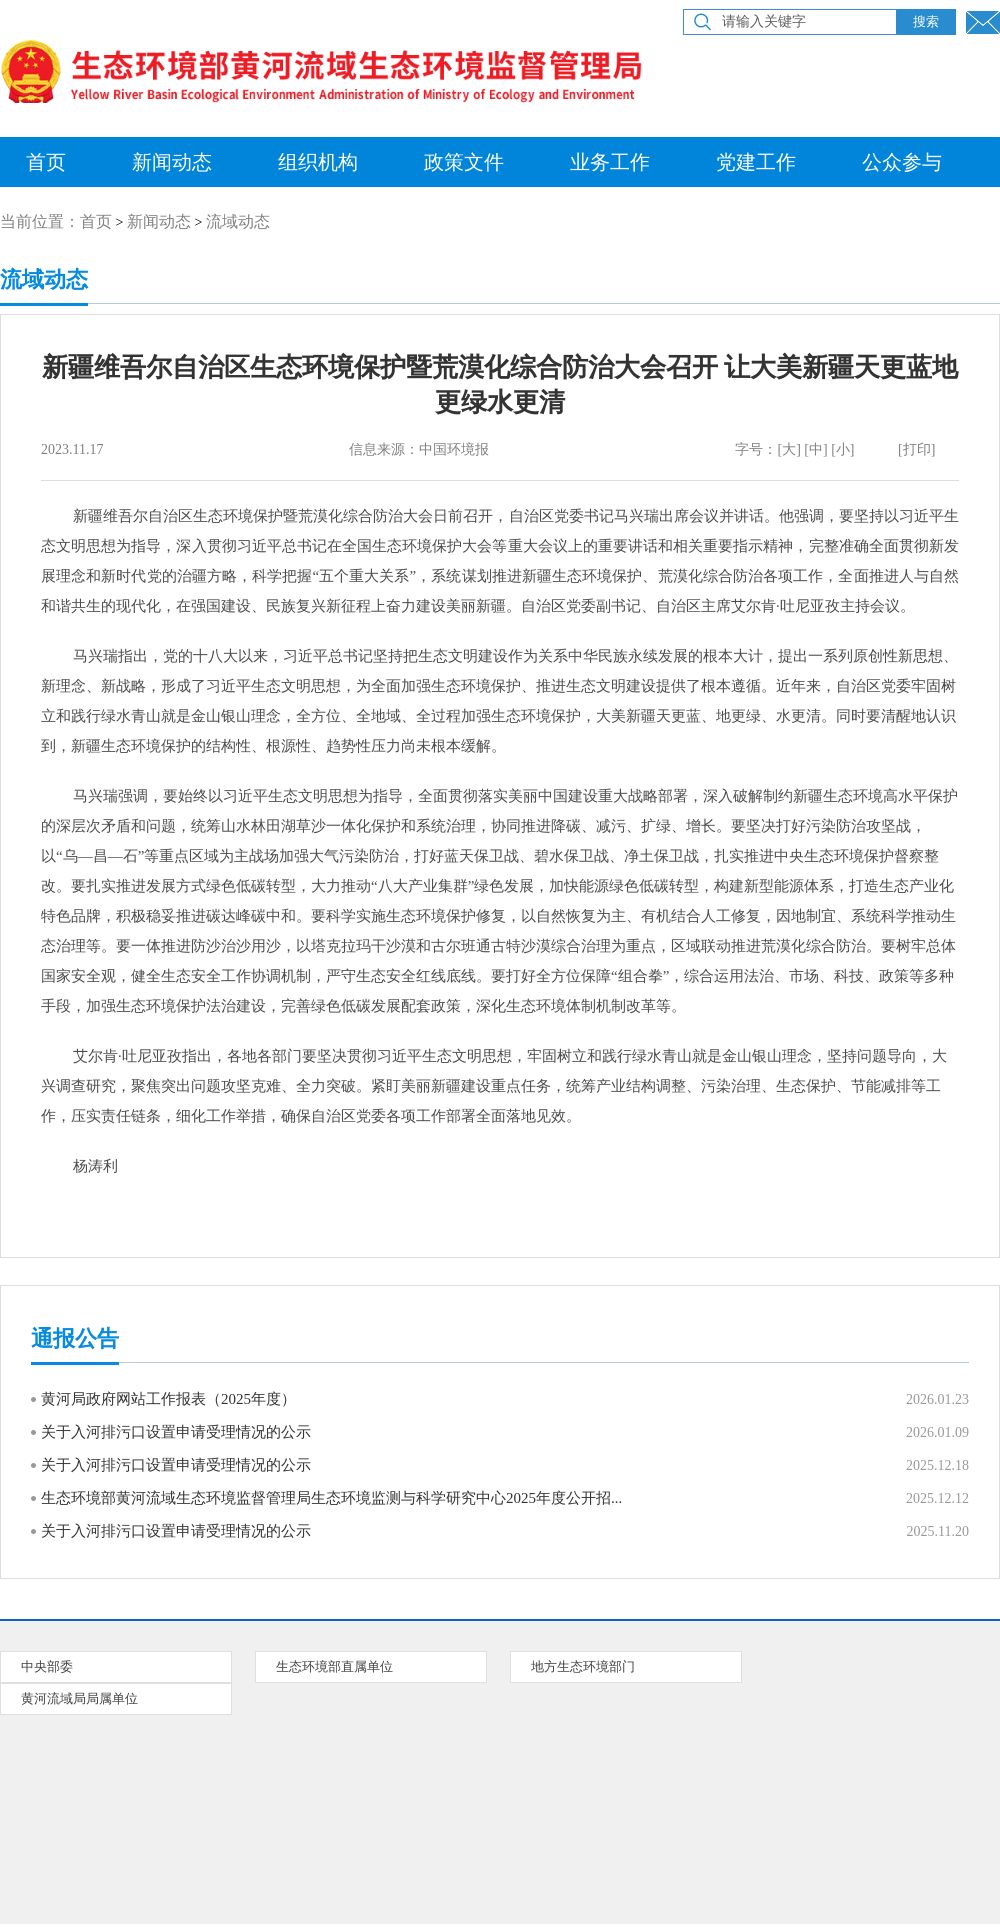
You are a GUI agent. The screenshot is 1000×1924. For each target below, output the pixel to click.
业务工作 (610, 162)
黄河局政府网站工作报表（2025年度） (168, 1399)
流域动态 (238, 221)
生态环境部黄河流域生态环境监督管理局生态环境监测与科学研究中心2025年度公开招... (331, 1498)
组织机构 (318, 162)
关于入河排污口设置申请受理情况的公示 (176, 1432)
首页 (96, 221)
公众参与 (902, 162)
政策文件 (464, 162)
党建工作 (756, 162)
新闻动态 (172, 162)
